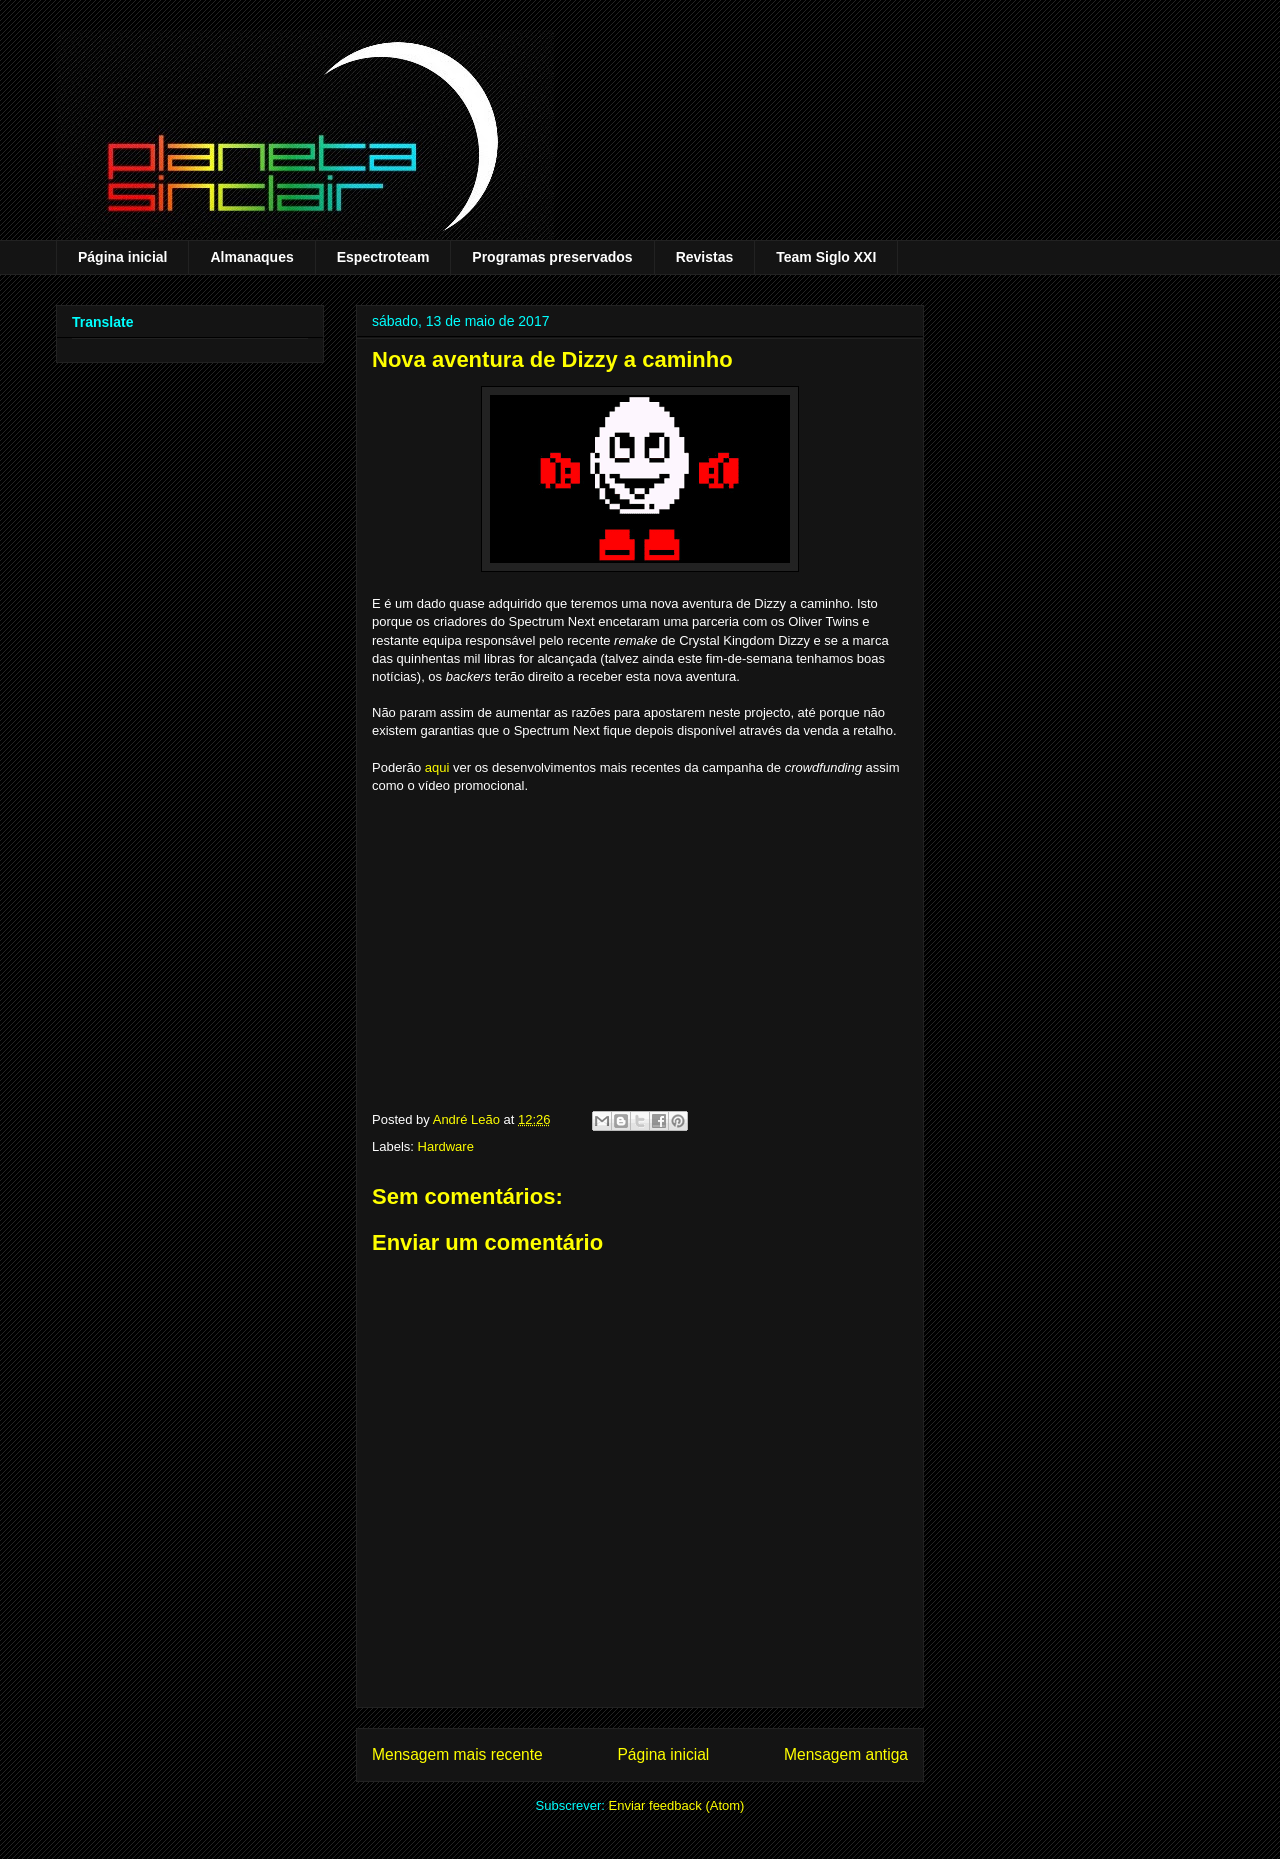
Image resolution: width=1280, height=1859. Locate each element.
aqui (437, 767)
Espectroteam (383, 257)
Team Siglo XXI (826, 257)
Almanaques (251, 257)
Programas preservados (552, 257)
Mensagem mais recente (457, 1754)
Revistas (705, 257)
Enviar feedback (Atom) (677, 1805)
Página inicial (122, 257)
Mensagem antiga (846, 1754)
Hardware (446, 1146)
